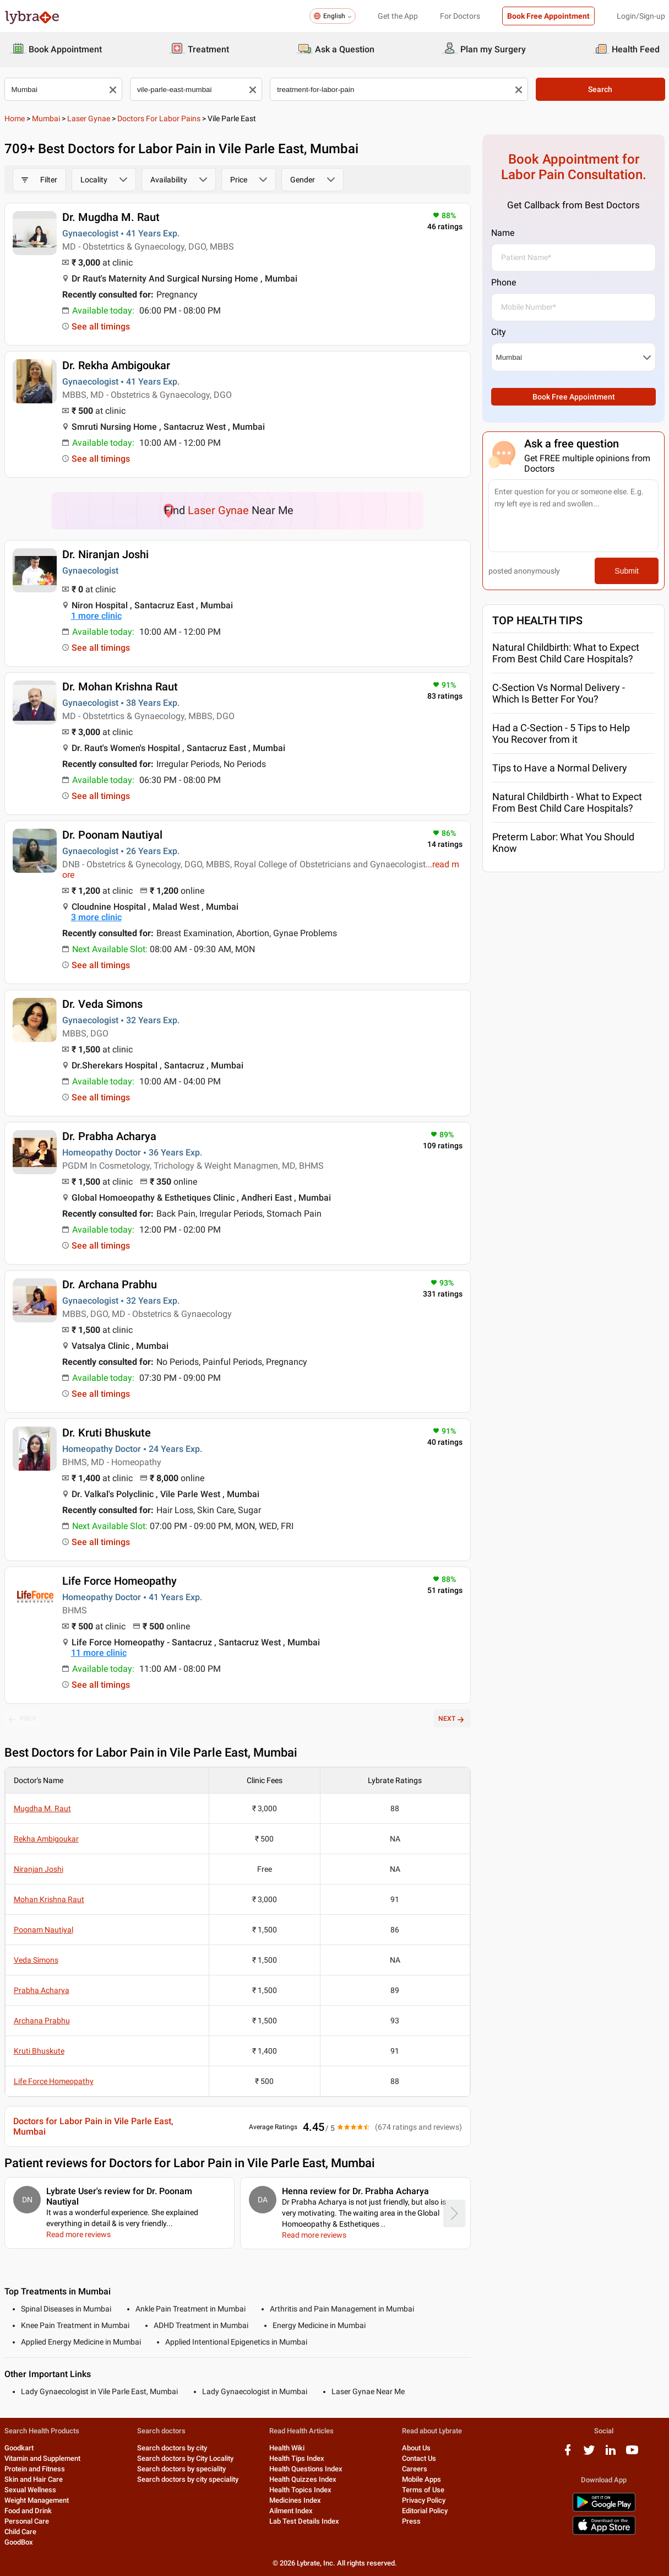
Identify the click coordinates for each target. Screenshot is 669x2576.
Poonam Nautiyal (43, 1929)
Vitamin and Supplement (42, 2458)
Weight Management (36, 2500)
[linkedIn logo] (610, 2454)
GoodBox (18, 2542)
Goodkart (19, 2448)
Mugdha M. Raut (42, 1808)
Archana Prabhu (42, 2020)
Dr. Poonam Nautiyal (112, 834)
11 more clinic (99, 1653)
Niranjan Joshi (38, 1869)
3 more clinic (96, 917)
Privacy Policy (423, 2500)
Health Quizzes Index (302, 2479)
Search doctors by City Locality (185, 2458)
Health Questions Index (305, 2469)
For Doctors (460, 16)
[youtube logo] (632, 2454)
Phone (503, 282)
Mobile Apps (421, 2479)
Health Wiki (286, 2448)
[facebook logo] (567, 2454)
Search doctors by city (172, 2448)
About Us (416, 2448)
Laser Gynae (88, 118)
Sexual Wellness (30, 2490)
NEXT (452, 1719)
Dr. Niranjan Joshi (105, 554)
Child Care (20, 2532)
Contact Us (419, 2458)
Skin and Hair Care (33, 2479)
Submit (626, 570)
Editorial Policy (425, 2511)
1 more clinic (96, 616)
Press (411, 2521)
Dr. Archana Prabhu (109, 1284)
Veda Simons (36, 1960)
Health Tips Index (296, 2458)
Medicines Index (295, 2500)
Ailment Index (291, 2511)
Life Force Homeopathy (119, 1580)
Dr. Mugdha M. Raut (111, 217)
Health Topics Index (300, 2490)
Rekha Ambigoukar (46, 1838)
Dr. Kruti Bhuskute (106, 1432)
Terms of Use (423, 2490)
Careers (414, 2469)
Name (502, 233)
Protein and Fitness (34, 2469)
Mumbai (46, 118)
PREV (22, 1719)
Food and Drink (28, 2511)
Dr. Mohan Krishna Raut (120, 686)
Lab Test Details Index (304, 2521)
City (498, 332)
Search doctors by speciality (181, 2469)
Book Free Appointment (548, 16)
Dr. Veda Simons (102, 1004)
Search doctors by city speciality (187, 2479)
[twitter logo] (589, 2454)
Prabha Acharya (41, 1990)
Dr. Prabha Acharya (109, 1136)
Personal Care (26, 2521)
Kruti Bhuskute (39, 2050)
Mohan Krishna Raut (49, 1899)
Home (14, 118)
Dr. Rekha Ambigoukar (116, 365)
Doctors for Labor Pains (158, 118)
